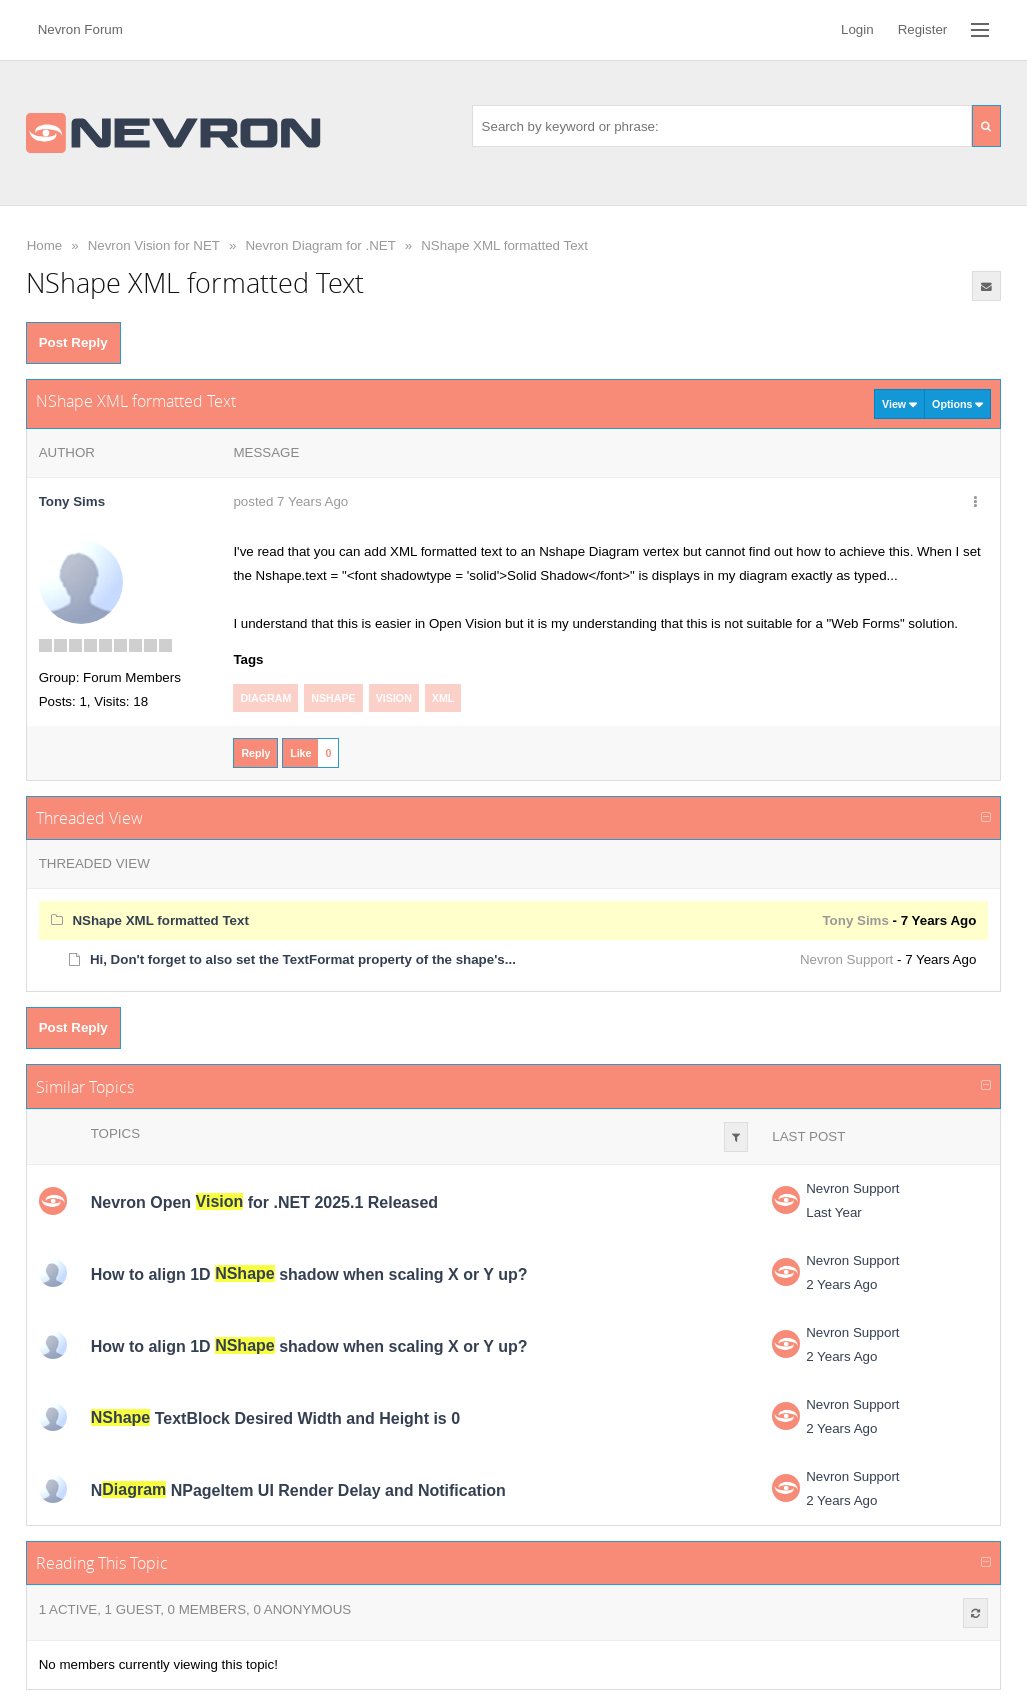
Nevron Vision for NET (154, 245)
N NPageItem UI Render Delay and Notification (298, 1489)
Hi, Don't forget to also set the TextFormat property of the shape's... (303, 959)
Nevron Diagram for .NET (320, 245)
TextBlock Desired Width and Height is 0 (275, 1417)
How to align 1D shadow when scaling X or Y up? (309, 1273)
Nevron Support (846, 959)
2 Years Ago (841, 1284)
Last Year (834, 1212)
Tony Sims (72, 501)
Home (45, 245)
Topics (115, 1133)
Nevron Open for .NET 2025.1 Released (264, 1201)
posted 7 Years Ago (290, 501)
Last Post (808, 1136)
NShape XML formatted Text (504, 245)
